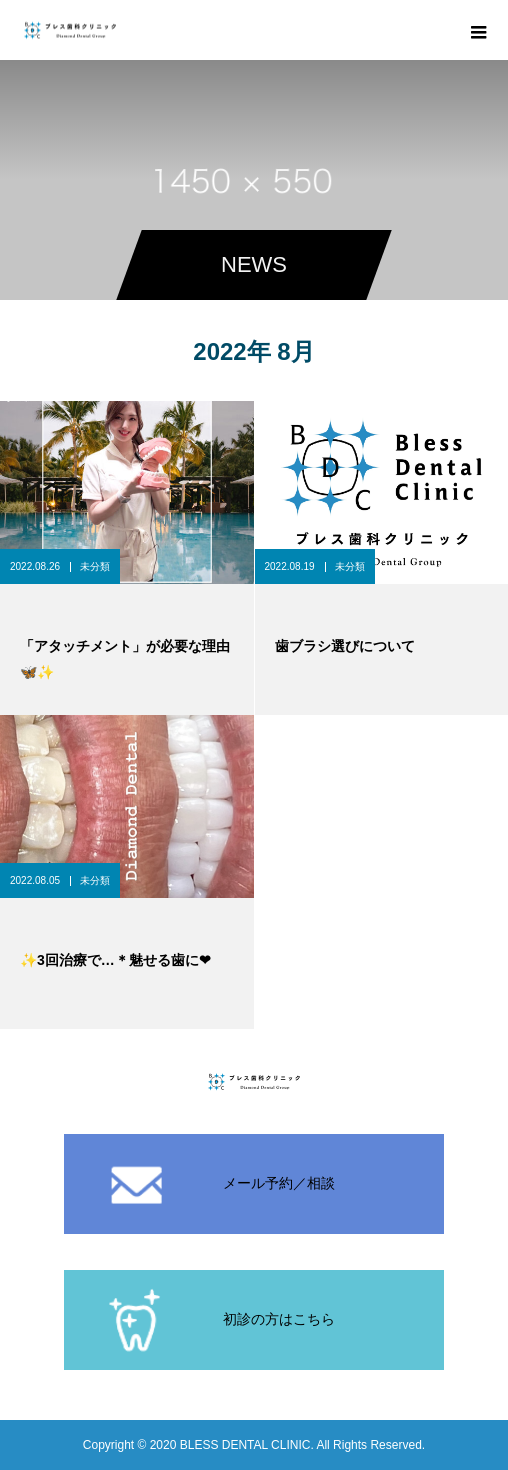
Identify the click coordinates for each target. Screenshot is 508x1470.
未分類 (95, 566)
